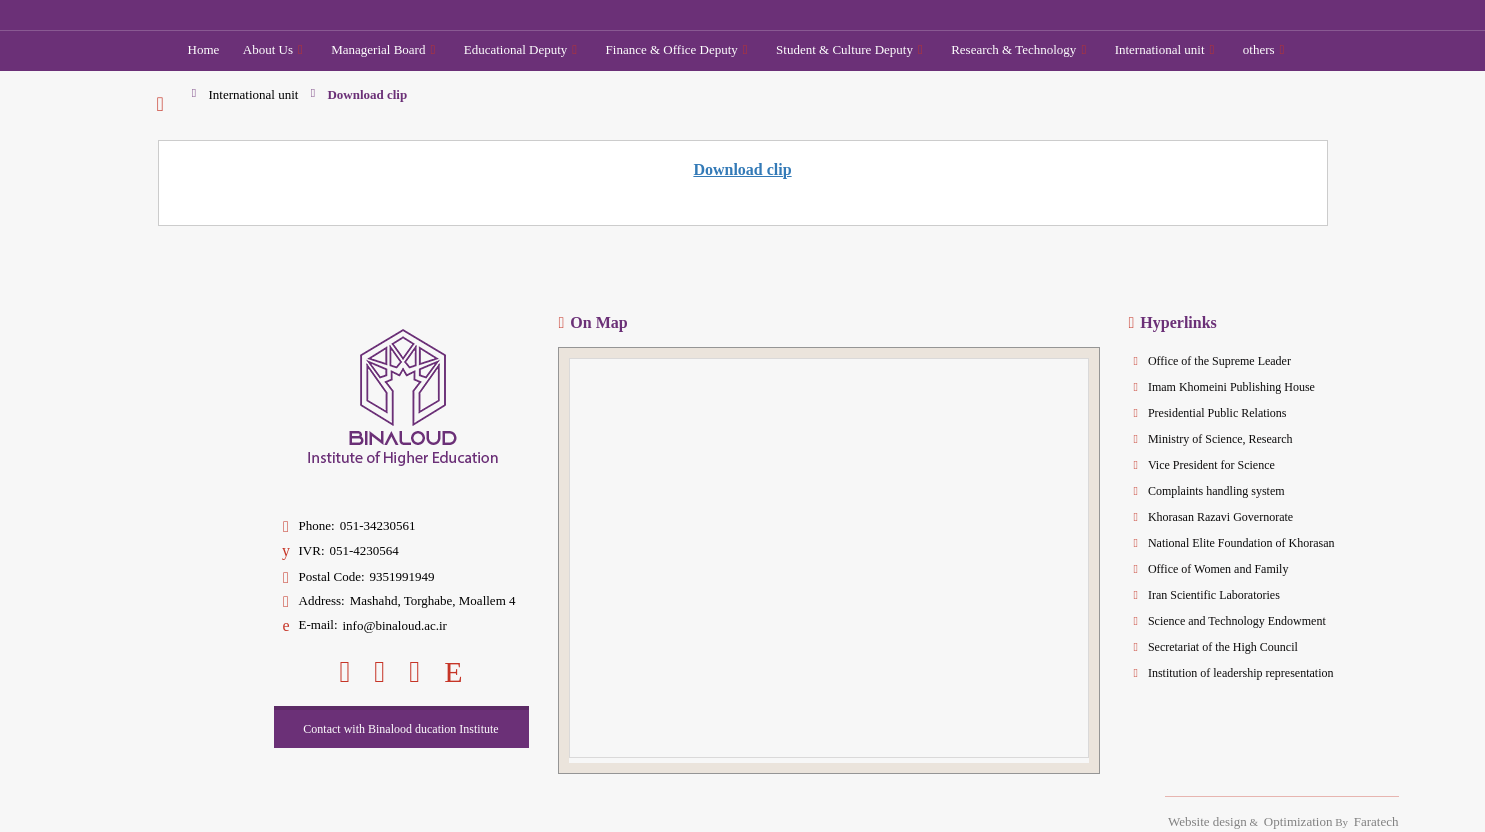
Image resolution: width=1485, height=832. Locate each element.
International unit (1165, 50)
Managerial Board (383, 50)
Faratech (1376, 821)
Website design (1207, 821)
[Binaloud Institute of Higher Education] (315, 14)
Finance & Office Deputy (677, 50)
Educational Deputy (520, 50)
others (1264, 50)
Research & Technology (1018, 50)
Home (204, 49)
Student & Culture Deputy (849, 50)
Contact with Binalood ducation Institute (400, 729)
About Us (273, 50)
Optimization (1298, 821)
